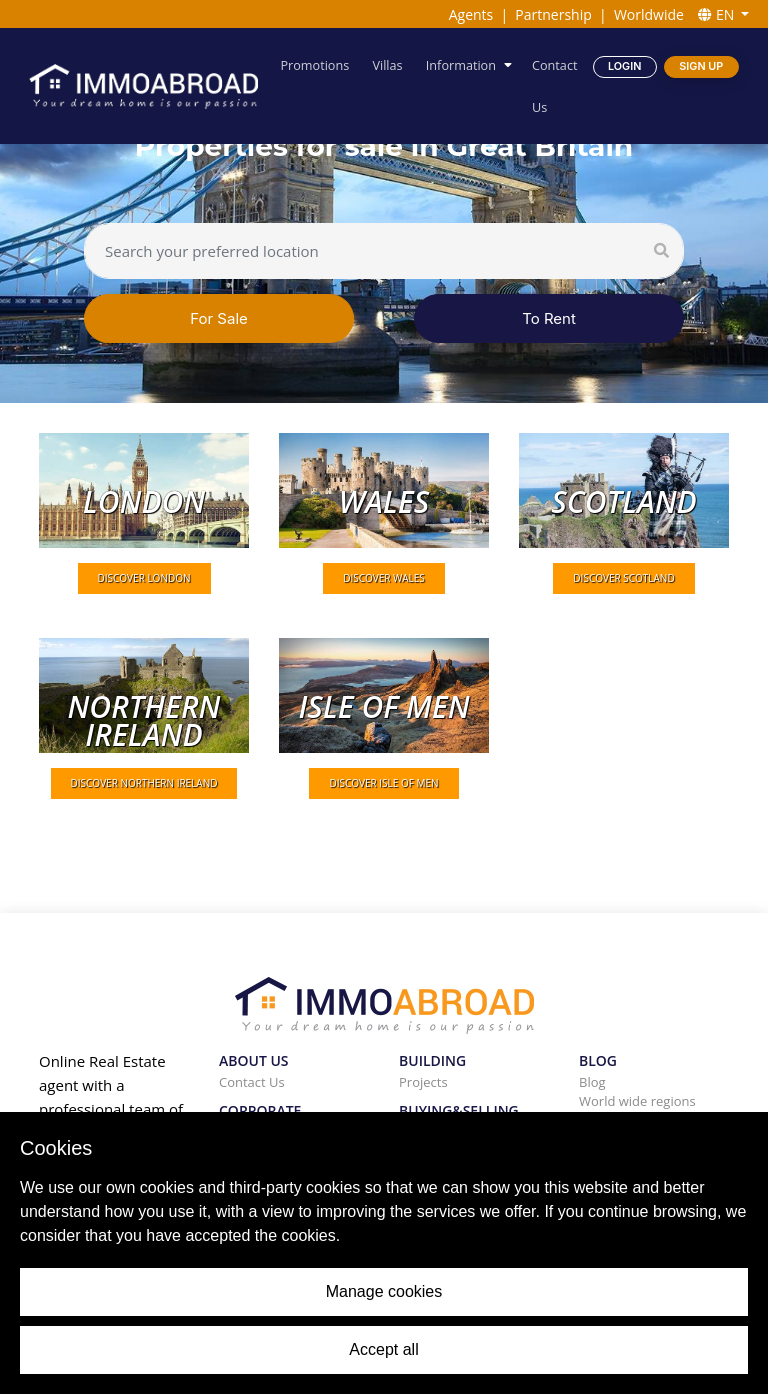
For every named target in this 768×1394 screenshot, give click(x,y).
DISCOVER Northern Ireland (144, 783)
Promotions (315, 64)
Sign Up (701, 65)
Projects (423, 1082)
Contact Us (554, 85)
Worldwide (649, 14)
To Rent (549, 318)
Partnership (553, 14)
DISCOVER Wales (384, 578)
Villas (388, 64)
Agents (471, 14)
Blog (592, 1082)
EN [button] (718, 14)
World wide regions (637, 1101)
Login (624, 65)
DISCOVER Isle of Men (383, 783)
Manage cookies (384, 1291)
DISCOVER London (144, 578)
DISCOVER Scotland (623, 578)
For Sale (219, 318)
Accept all (383, 1349)
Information (461, 64)
